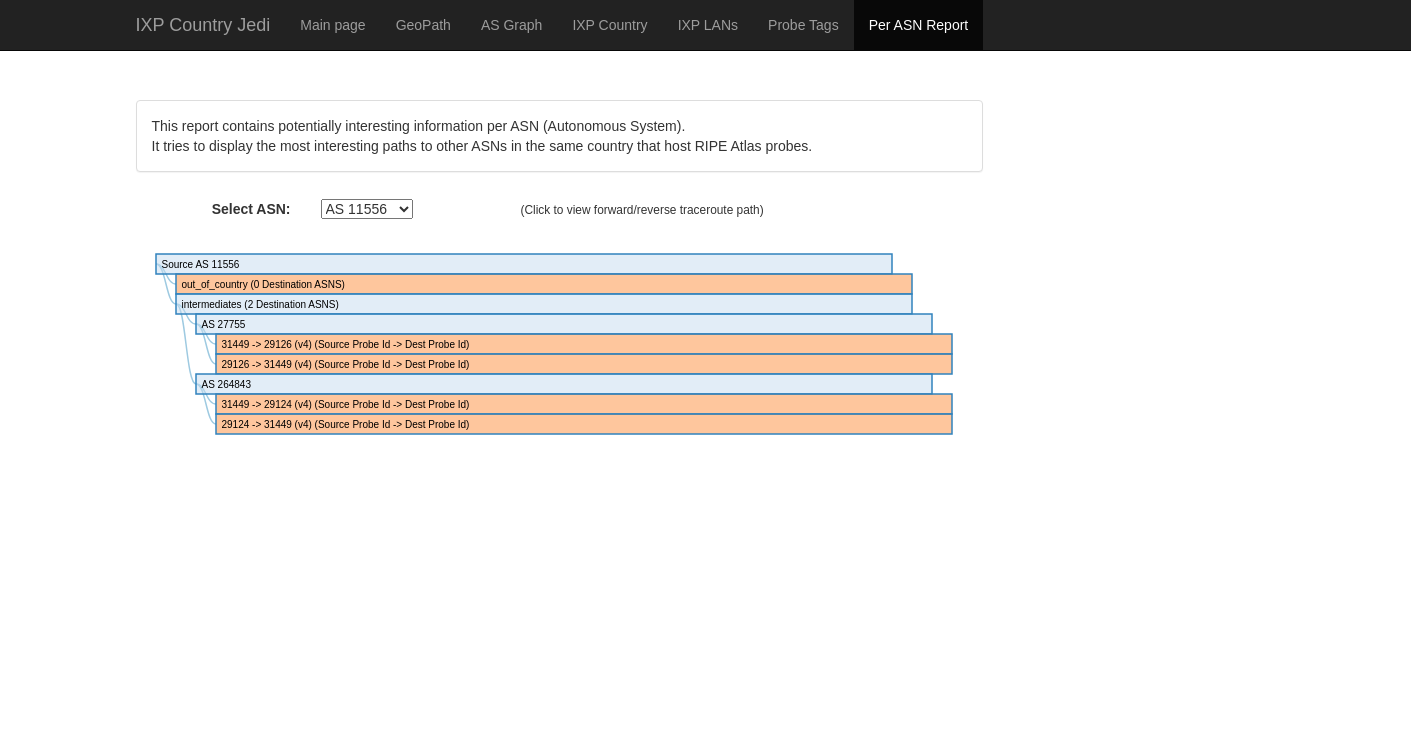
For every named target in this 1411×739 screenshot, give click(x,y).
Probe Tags (803, 25)
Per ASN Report (919, 25)
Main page (332, 25)
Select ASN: (251, 209)
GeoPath (423, 25)
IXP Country (609, 25)
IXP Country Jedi (203, 25)
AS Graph (511, 25)
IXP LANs (708, 25)
